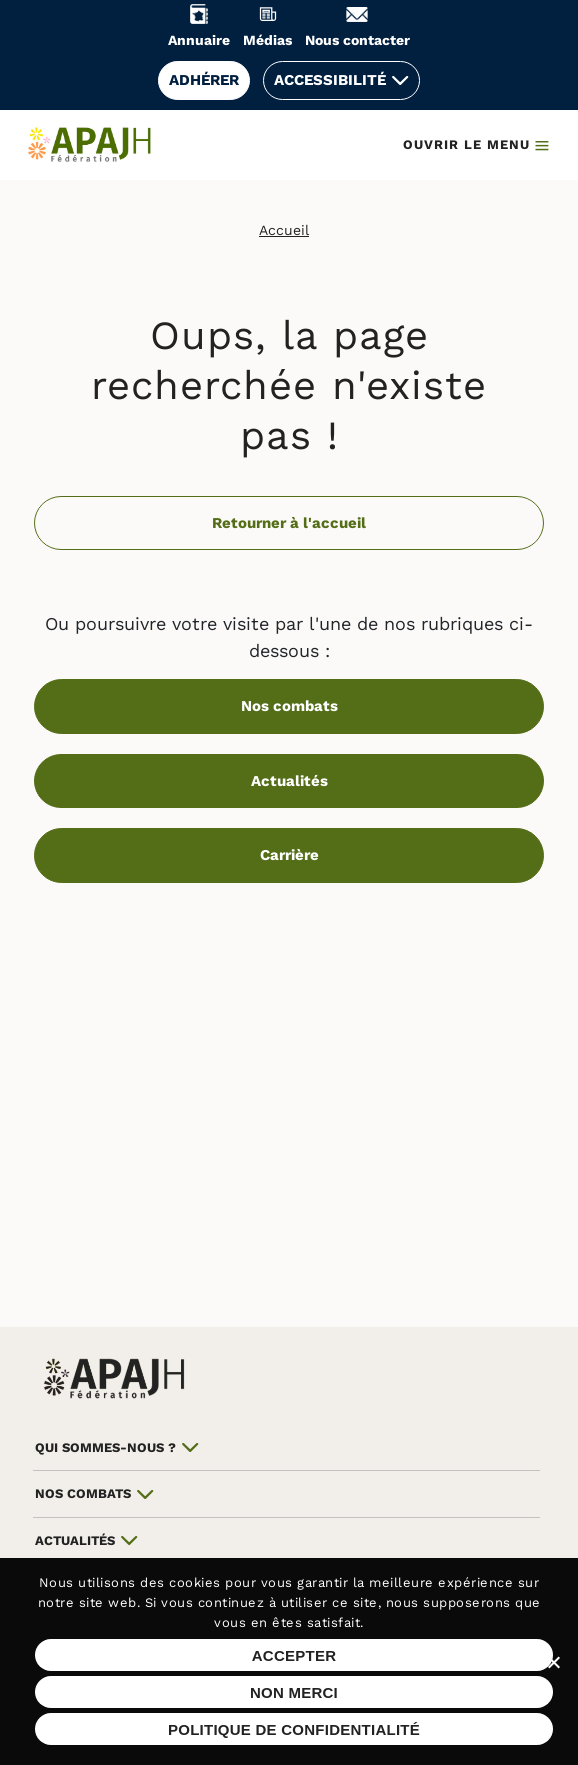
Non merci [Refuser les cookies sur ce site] (294, 1692)
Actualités (289, 781)
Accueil (284, 230)
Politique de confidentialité (294, 1729)
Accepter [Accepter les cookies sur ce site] (294, 1655)
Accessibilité (330, 80)
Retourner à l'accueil (289, 523)
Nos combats (289, 706)
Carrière (289, 855)
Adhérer (204, 80)
